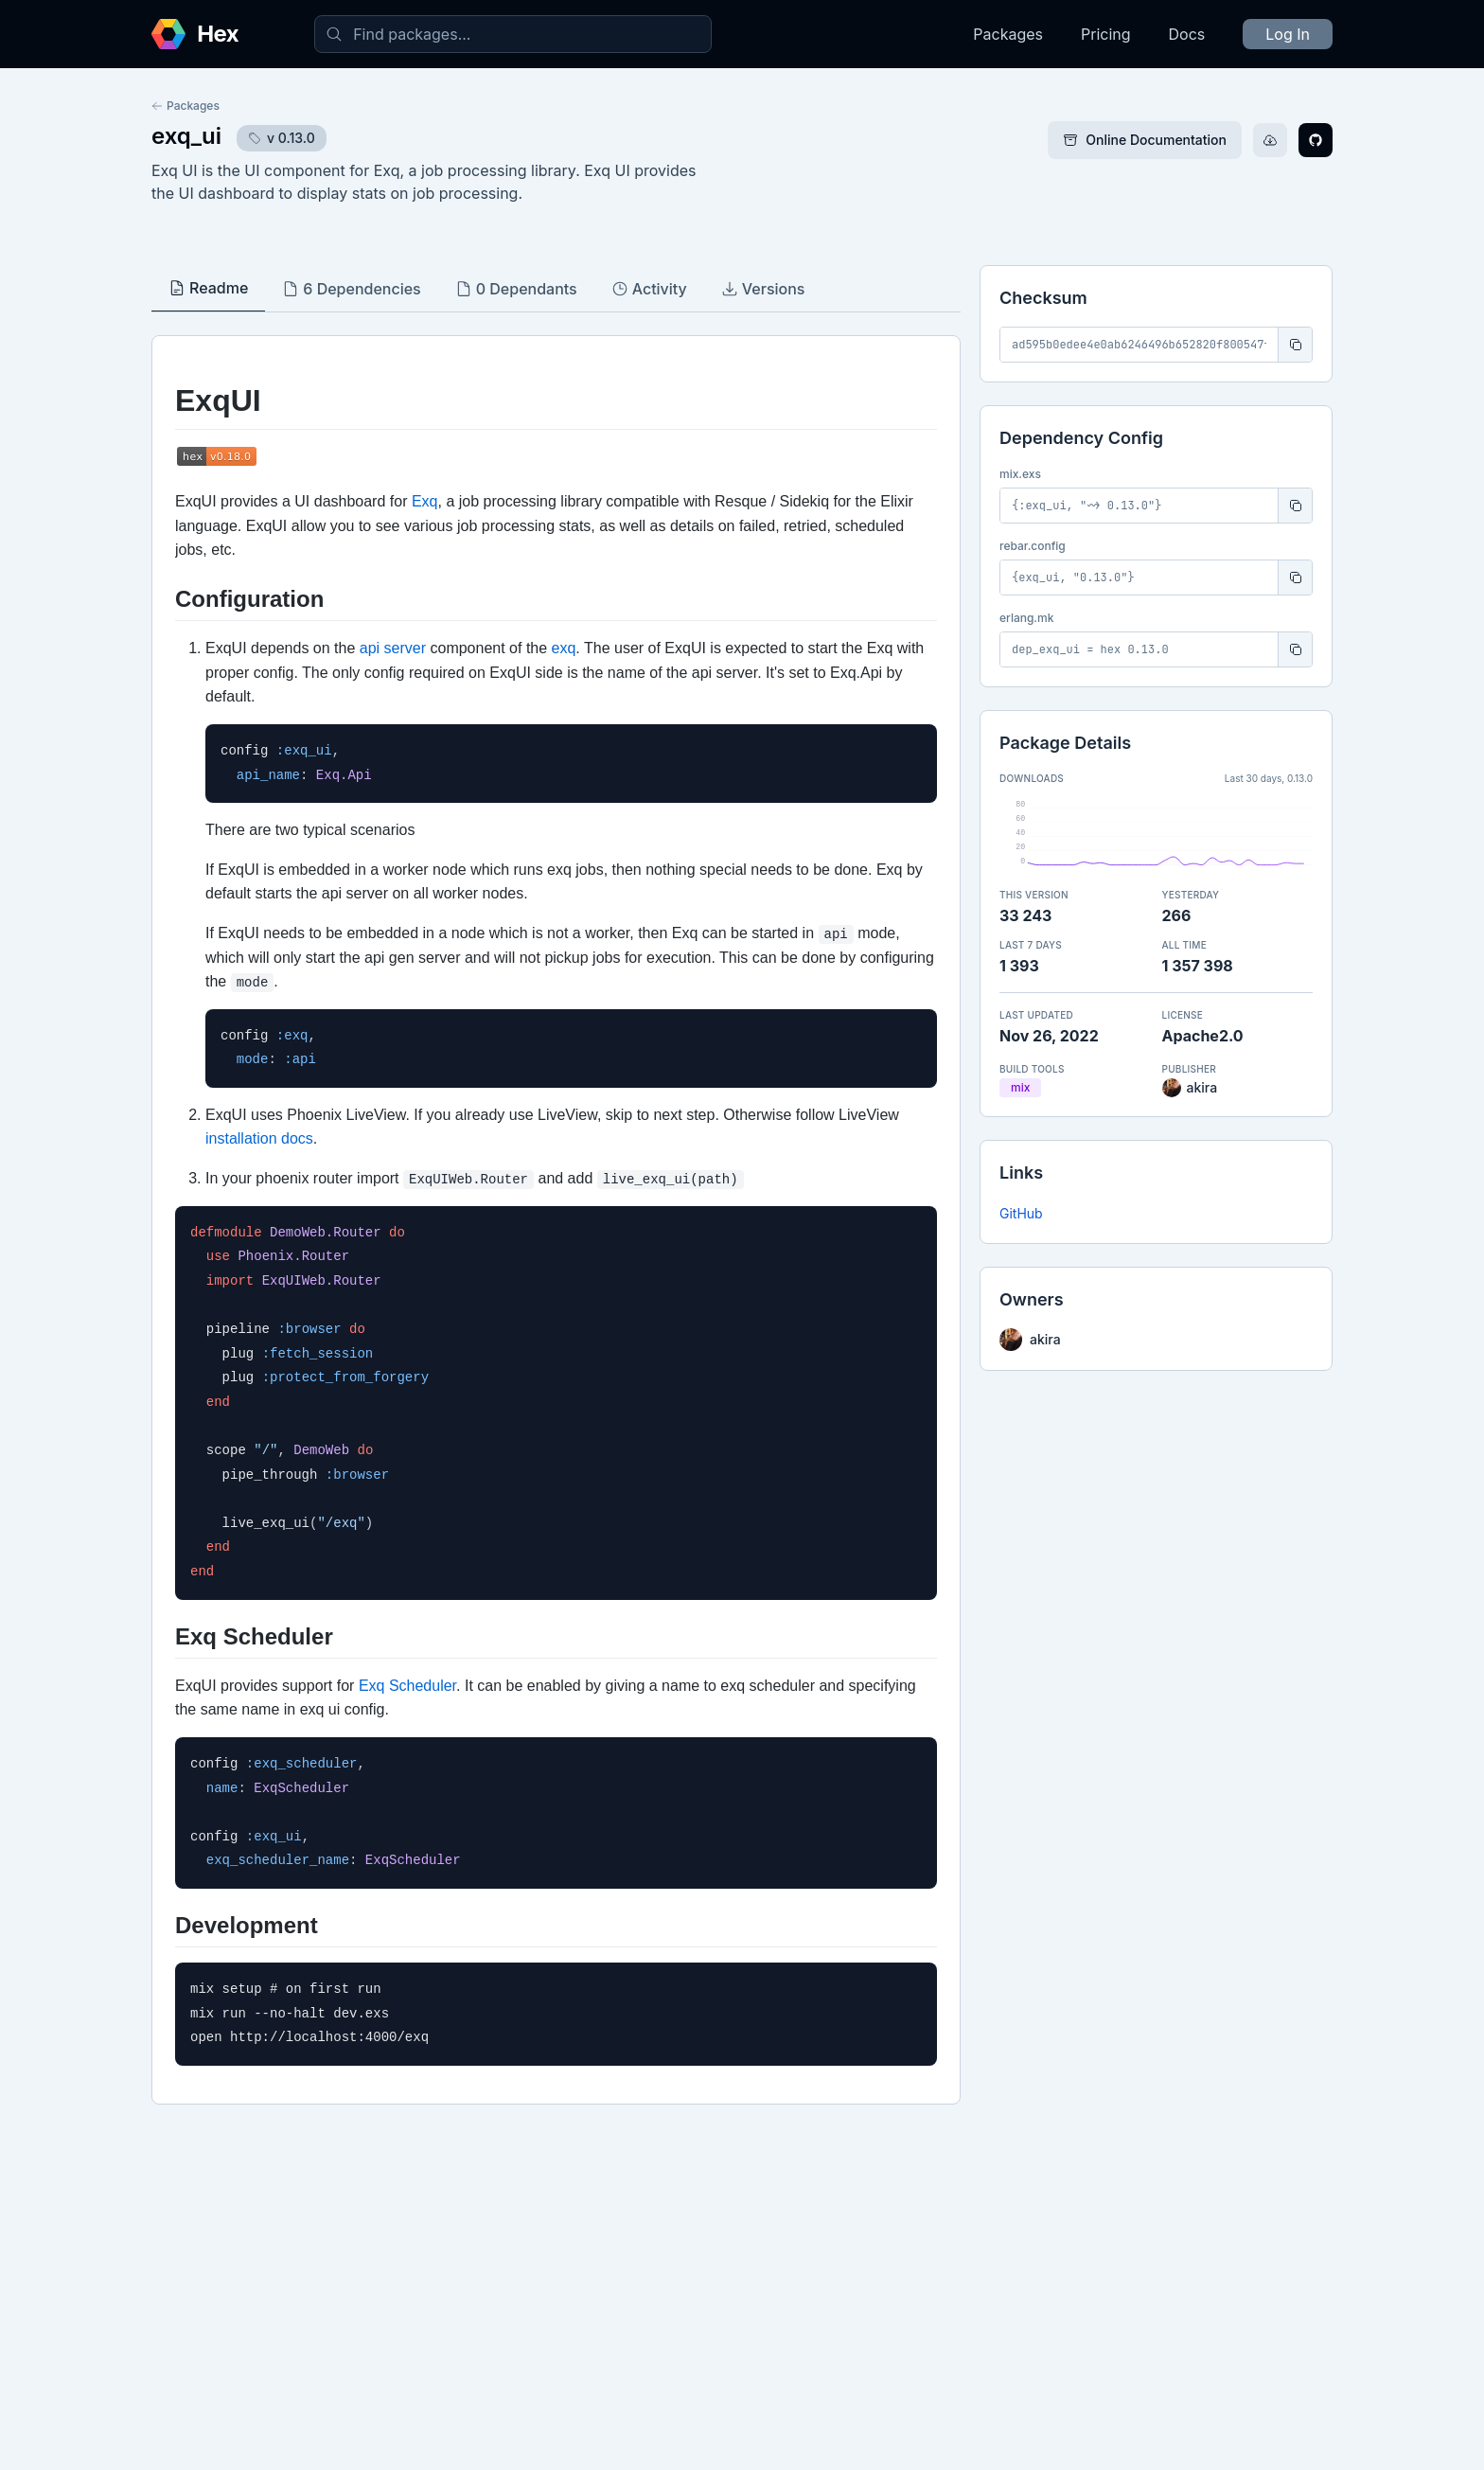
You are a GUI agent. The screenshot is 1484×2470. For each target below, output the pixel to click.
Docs (1187, 34)
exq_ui (186, 136)
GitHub (1021, 1213)
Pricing (1106, 34)
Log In (1287, 34)
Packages (1008, 34)
